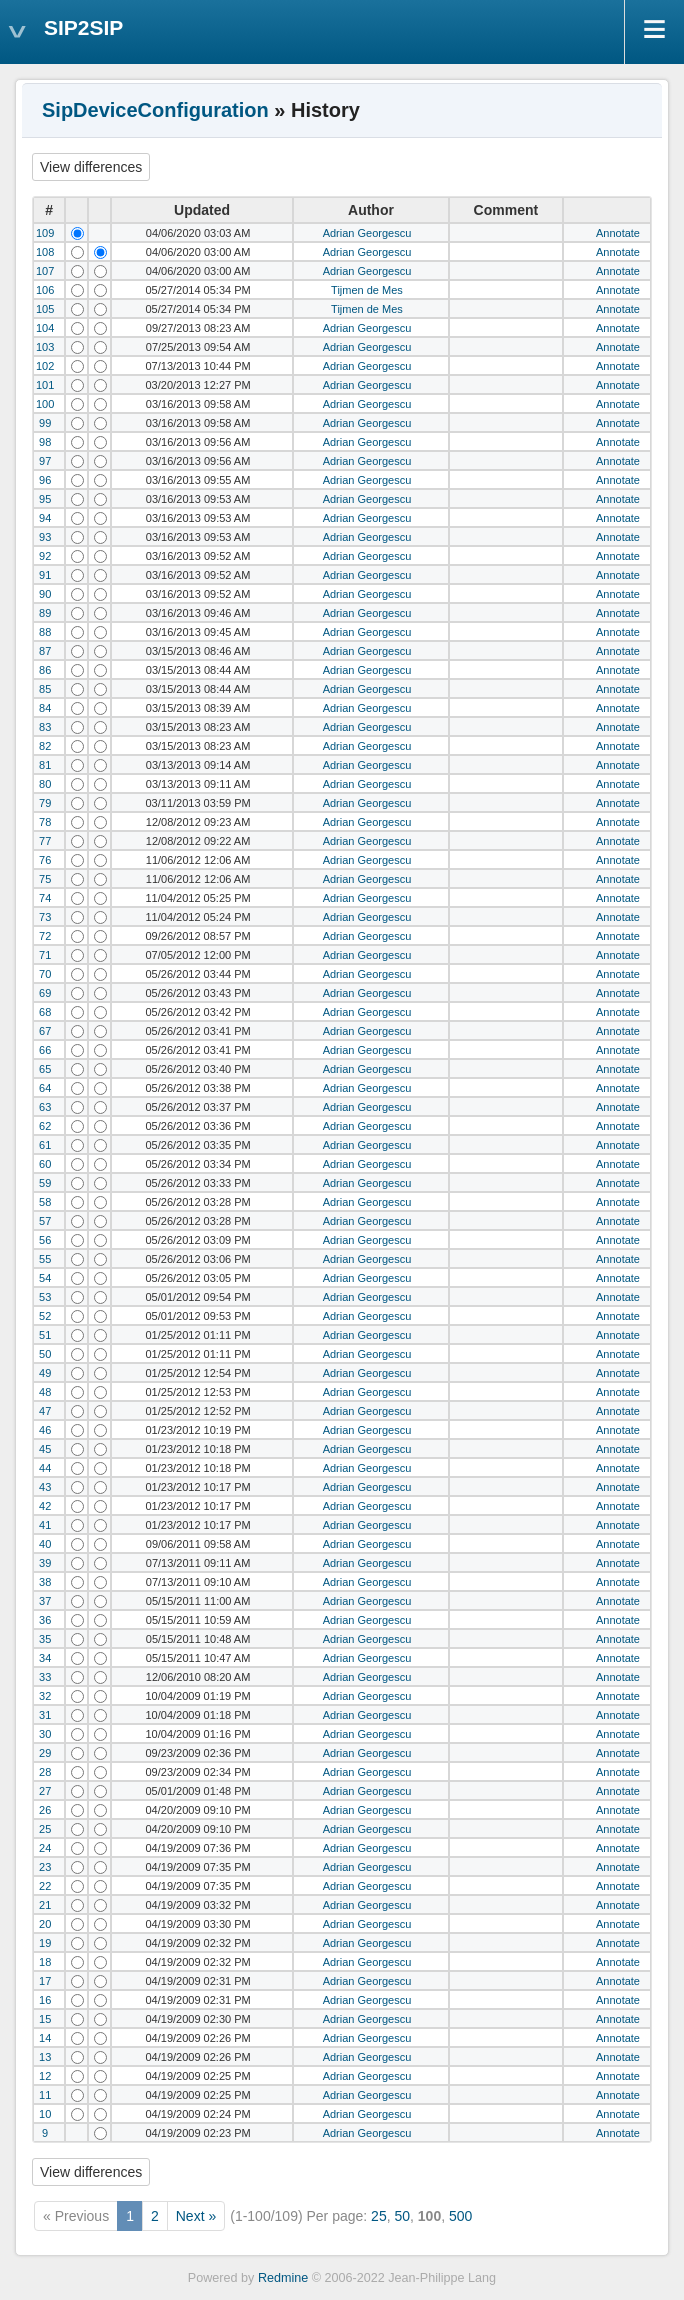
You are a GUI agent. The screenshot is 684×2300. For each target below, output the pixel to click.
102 (45, 366)
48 (45, 1392)
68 (45, 1012)
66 (45, 1050)
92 (45, 556)
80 (45, 784)
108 (45, 252)
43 (45, 1487)
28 (45, 1772)
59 (45, 1183)
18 (45, 1962)
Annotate (618, 233)
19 (45, 1943)
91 (45, 575)
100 (45, 404)
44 (45, 1468)
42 (45, 1506)
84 (45, 708)
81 (45, 765)
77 (45, 841)
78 (45, 822)
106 (45, 290)
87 (45, 651)
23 (45, 1867)
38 (45, 1582)
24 (45, 1848)
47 (45, 1411)
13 (45, 2057)
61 (45, 1145)
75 (45, 879)
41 (45, 1525)
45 (45, 1449)
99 (45, 423)
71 (45, 955)
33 (45, 1677)
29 (45, 1753)
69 (45, 993)
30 (45, 1734)
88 (45, 632)
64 (45, 1088)
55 (45, 1259)
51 (45, 1335)
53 (45, 1297)
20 (45, 1924)
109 (45, 233)
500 (460, 2216)
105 (45, 309)
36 (45, 1620)
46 (45, 1430)
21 (45, 1905)
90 (45, 594)
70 (45, 974)
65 (45, 1069)
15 (45, 2019)
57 (45, 1221)
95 (45, 499)
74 (45, 898)
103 (45, 347)
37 (45, 1601)
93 (45, 537)
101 (45, 385)
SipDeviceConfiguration (155, 110)
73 (45, 917)
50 (45, 1354)
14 (45, 2038)
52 (45, 1316)
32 (45, 1696)
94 (45, 518)
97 (45, 461)
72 (45, 936)
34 (45, 1658)
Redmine (283, 2278)
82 (45, 746)
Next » (196, 2216)
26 (45, 1810)
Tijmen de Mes (367, 290)
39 (45, 1563)
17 (45, 1981)
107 (45, 271)
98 (45, 442)
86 (45, 670)
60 (45, 1164)
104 (45, 328)
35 (45, 1639)
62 (45, 1126)
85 (45, 689)
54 (45, 1278)
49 (45, 1373)
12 (45, 2076)
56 (45, 1240)
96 (45, 480)
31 (45, 1715)
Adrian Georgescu (367, 233)
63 (45, 1107)
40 (45, 1544)
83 (45, 727)
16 (45, 2000)
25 (45, 1829)
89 (45, 613)
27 (45, 1791)
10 (45, 2114)
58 (45, 1202)
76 (45, 860)
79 (45, 803)
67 (45, 1031)
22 (45, 1886)
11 (45, 2095)
